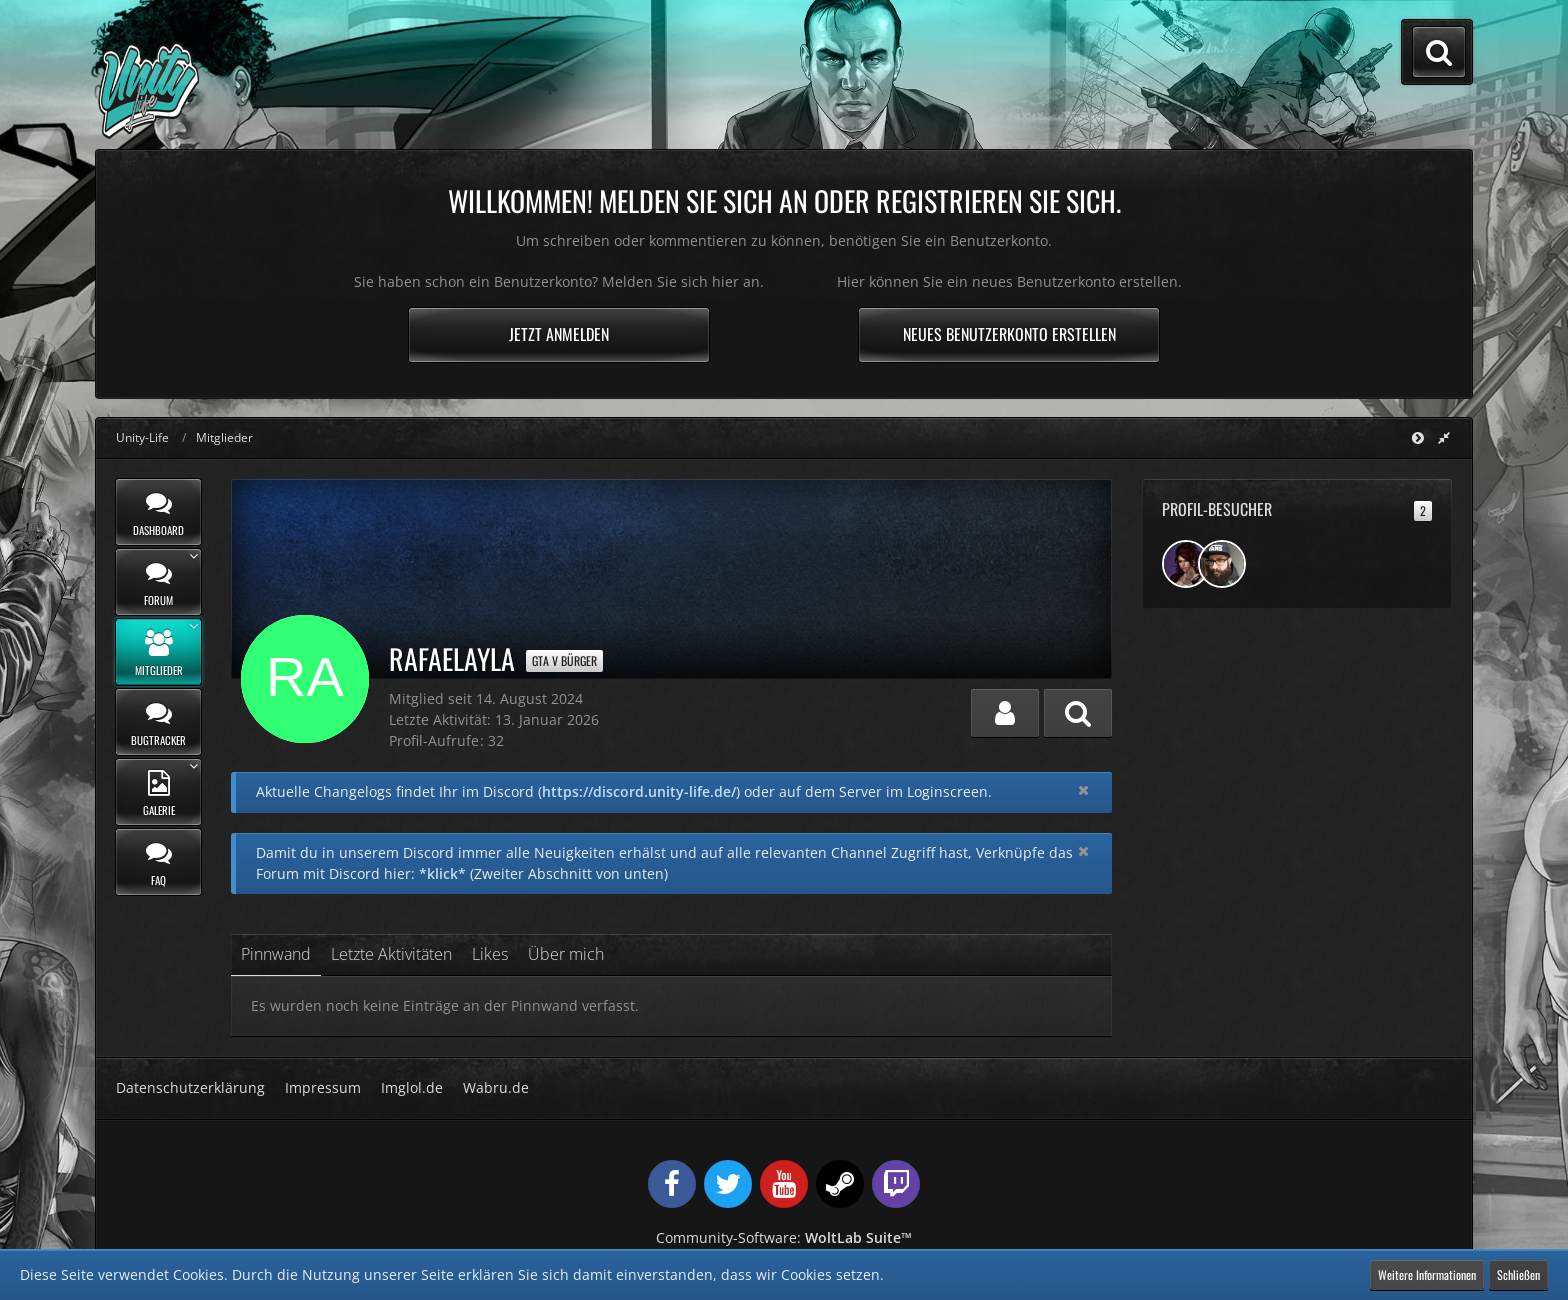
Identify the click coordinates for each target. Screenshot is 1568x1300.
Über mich (566, 954)
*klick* (442, 873)
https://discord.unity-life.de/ (639, 791)
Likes (490, 954)
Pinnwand (276, 954)
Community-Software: (784, 1237)
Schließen (1518, 1274)
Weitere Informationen (1427, 1274)
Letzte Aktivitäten (391, 954)
